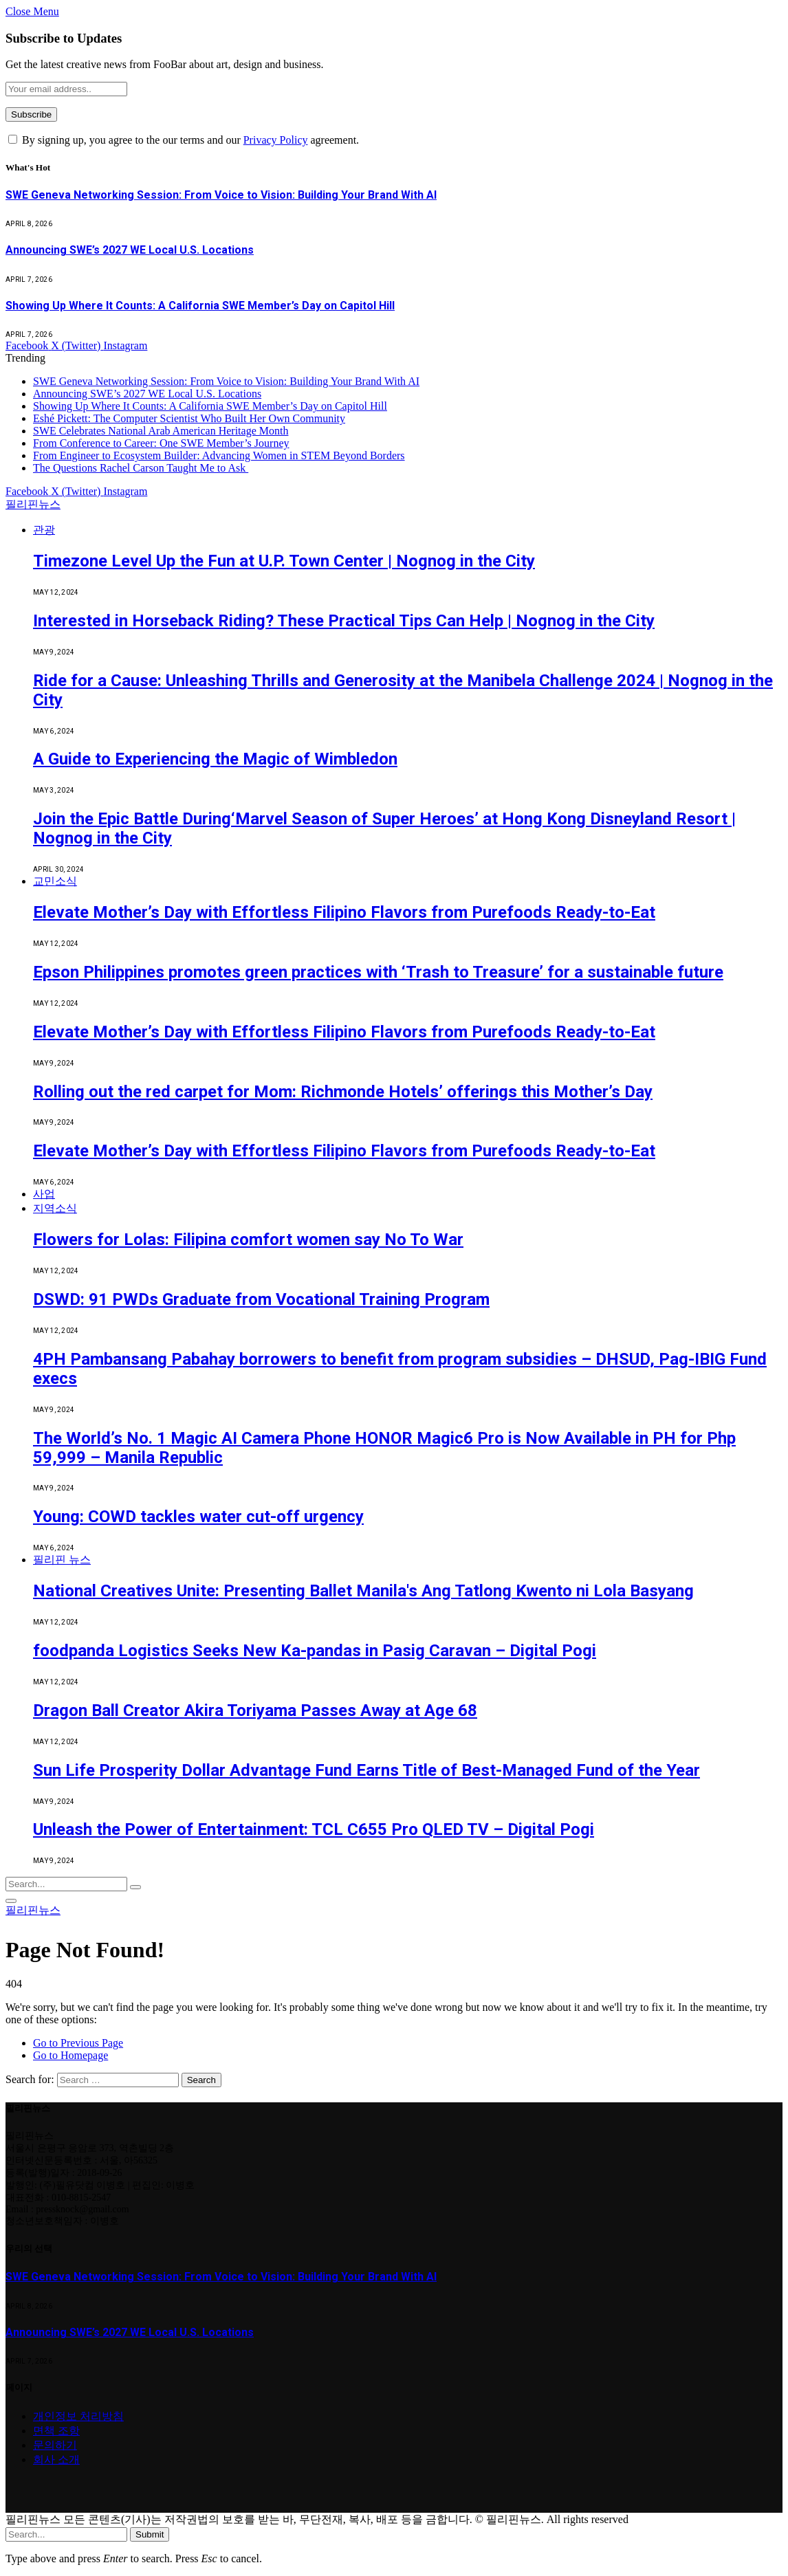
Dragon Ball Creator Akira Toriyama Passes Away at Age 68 (255, 1710)
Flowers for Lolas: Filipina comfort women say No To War (248, 1239)
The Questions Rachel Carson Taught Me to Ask (140, 468)
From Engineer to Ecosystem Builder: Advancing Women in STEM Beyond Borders (219, 455)
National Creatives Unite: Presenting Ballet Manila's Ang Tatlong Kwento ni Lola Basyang (363, 1590)
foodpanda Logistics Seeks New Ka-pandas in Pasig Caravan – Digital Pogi (314, 1650)
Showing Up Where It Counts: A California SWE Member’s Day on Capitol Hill (200, 305)
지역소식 (55, 1208)
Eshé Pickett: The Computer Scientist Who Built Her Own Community (189, 418)
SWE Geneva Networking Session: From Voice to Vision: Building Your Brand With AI (221, 194)
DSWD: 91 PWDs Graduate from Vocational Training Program (261, 1299)
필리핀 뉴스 (62, 1559)
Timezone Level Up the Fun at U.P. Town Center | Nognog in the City (284, 561)
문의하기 (55, 2445)
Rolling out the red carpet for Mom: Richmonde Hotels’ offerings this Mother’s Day (343, 1091)
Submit (149, 2534)
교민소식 (55, 881)
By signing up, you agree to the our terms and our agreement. (183, 140)
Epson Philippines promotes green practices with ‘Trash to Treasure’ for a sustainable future (378, 972)
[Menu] (11, 1901)
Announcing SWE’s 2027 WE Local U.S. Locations (130, 249)
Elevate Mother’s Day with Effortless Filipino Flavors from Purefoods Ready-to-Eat (344, 912)
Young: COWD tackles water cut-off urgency (198, 1516)
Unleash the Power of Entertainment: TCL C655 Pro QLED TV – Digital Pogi (313, 1829)
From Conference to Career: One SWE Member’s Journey (161, 443)
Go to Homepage (70, 2055)
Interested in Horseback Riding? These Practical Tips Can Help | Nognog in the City (344, 620)
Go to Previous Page (78, 2043)
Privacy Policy (275, 140)
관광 (44, 530)
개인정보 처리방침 (78, 2416)
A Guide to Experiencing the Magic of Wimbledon (215, 759)
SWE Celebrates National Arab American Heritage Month (160, 431)
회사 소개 (56, 2459)
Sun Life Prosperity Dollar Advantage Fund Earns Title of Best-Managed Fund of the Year (366, 1770)
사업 (44, 1194)
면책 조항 (56, 2430)
